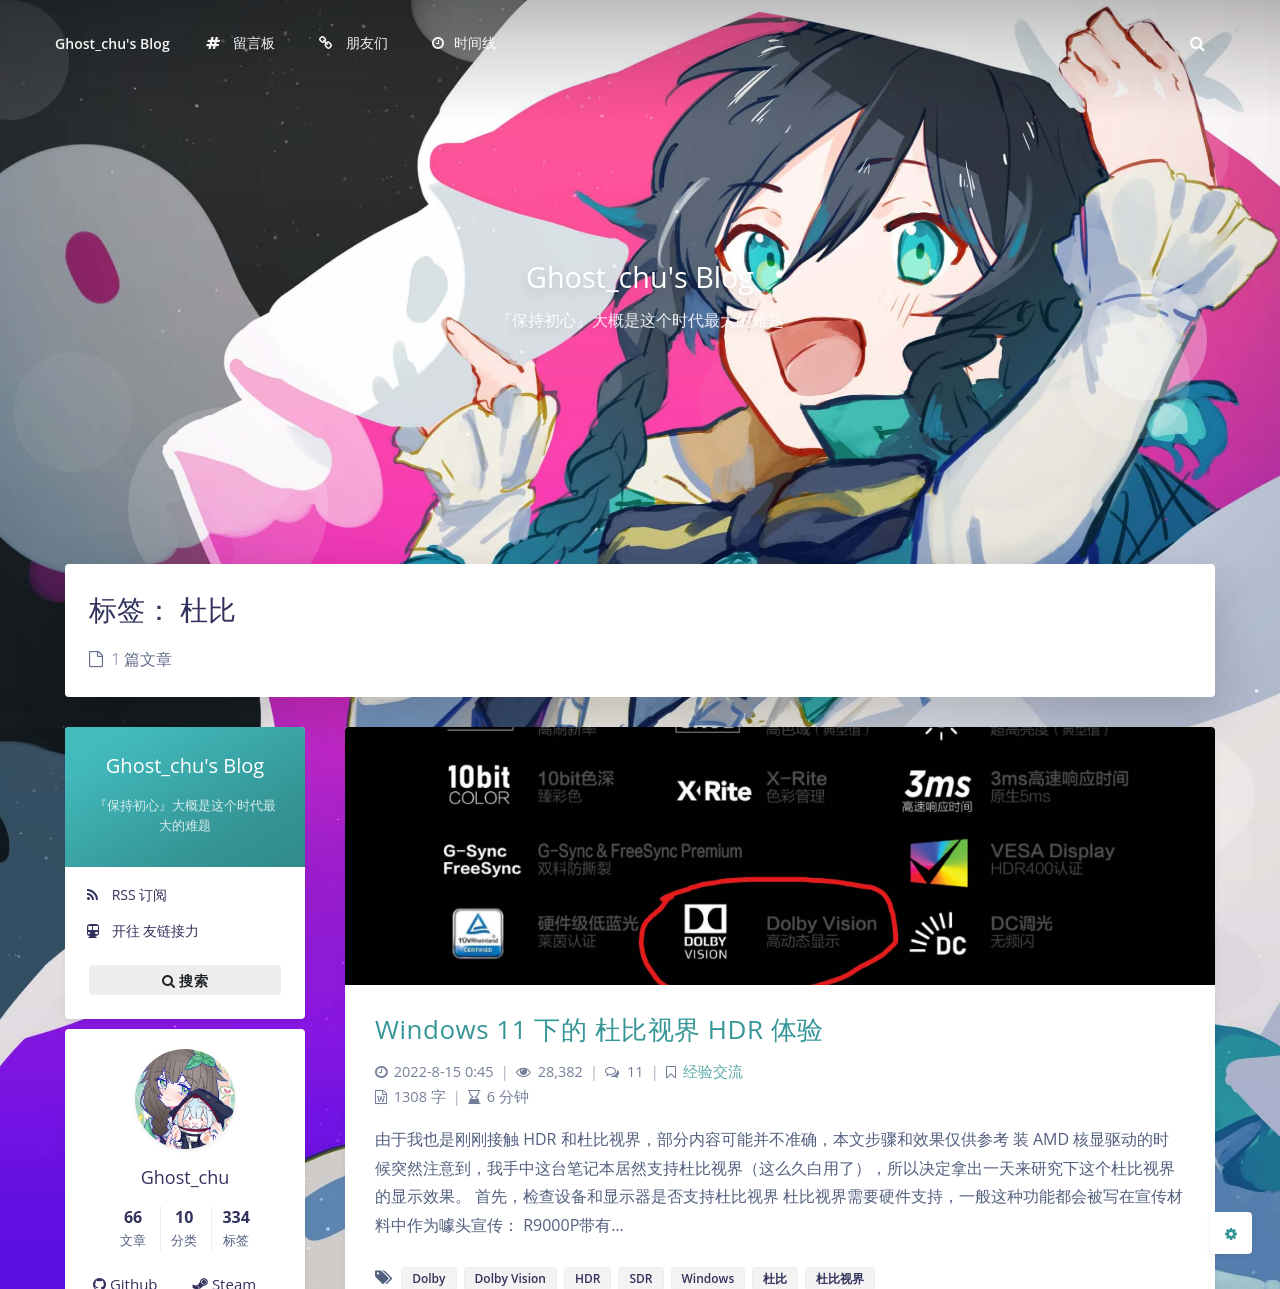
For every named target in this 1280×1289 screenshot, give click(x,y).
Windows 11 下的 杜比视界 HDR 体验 (599, 1029)
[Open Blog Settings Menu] (1231, 1233)
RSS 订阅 (126, 894)
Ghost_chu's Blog (112, 43)
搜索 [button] (185, 980)
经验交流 (713, 1071)
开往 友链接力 (142, 930)
